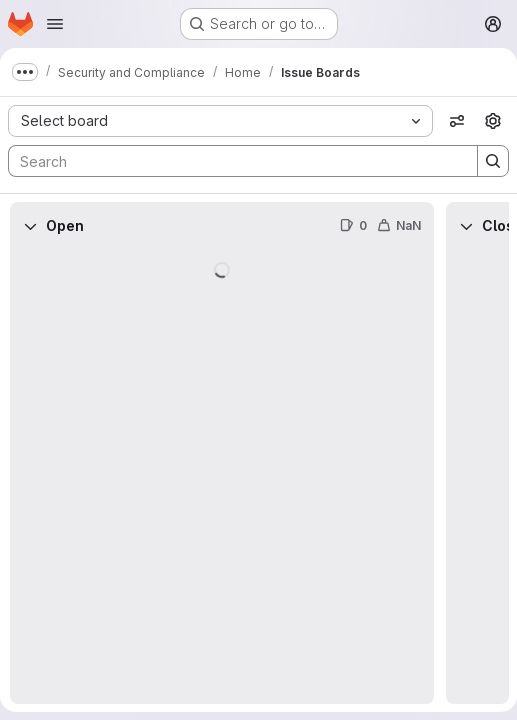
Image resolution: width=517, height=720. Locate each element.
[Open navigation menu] (55, 24)
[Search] (233, 161)
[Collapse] (30, 226)
